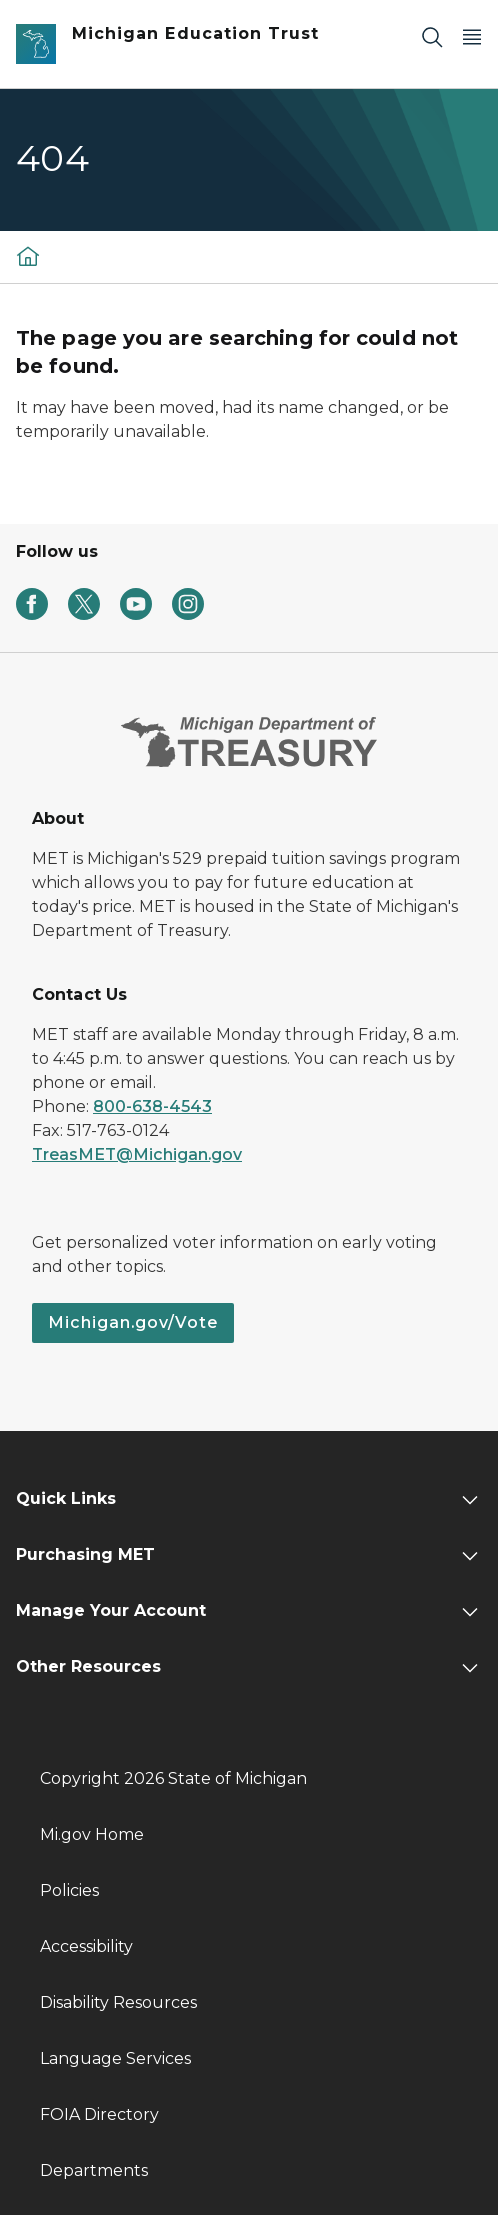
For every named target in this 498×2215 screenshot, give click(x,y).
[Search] (432, 36)
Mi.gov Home (92, 1834)
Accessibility (86, 1946)
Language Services (115, 2058)
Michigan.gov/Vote (133, 1322)
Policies (69, 1890)
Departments (94, 2170)
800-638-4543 (152, 1106)
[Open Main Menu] (472, 36)
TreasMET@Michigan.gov (137, 1154)
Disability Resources (118, 2002)
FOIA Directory (99, 2114)
